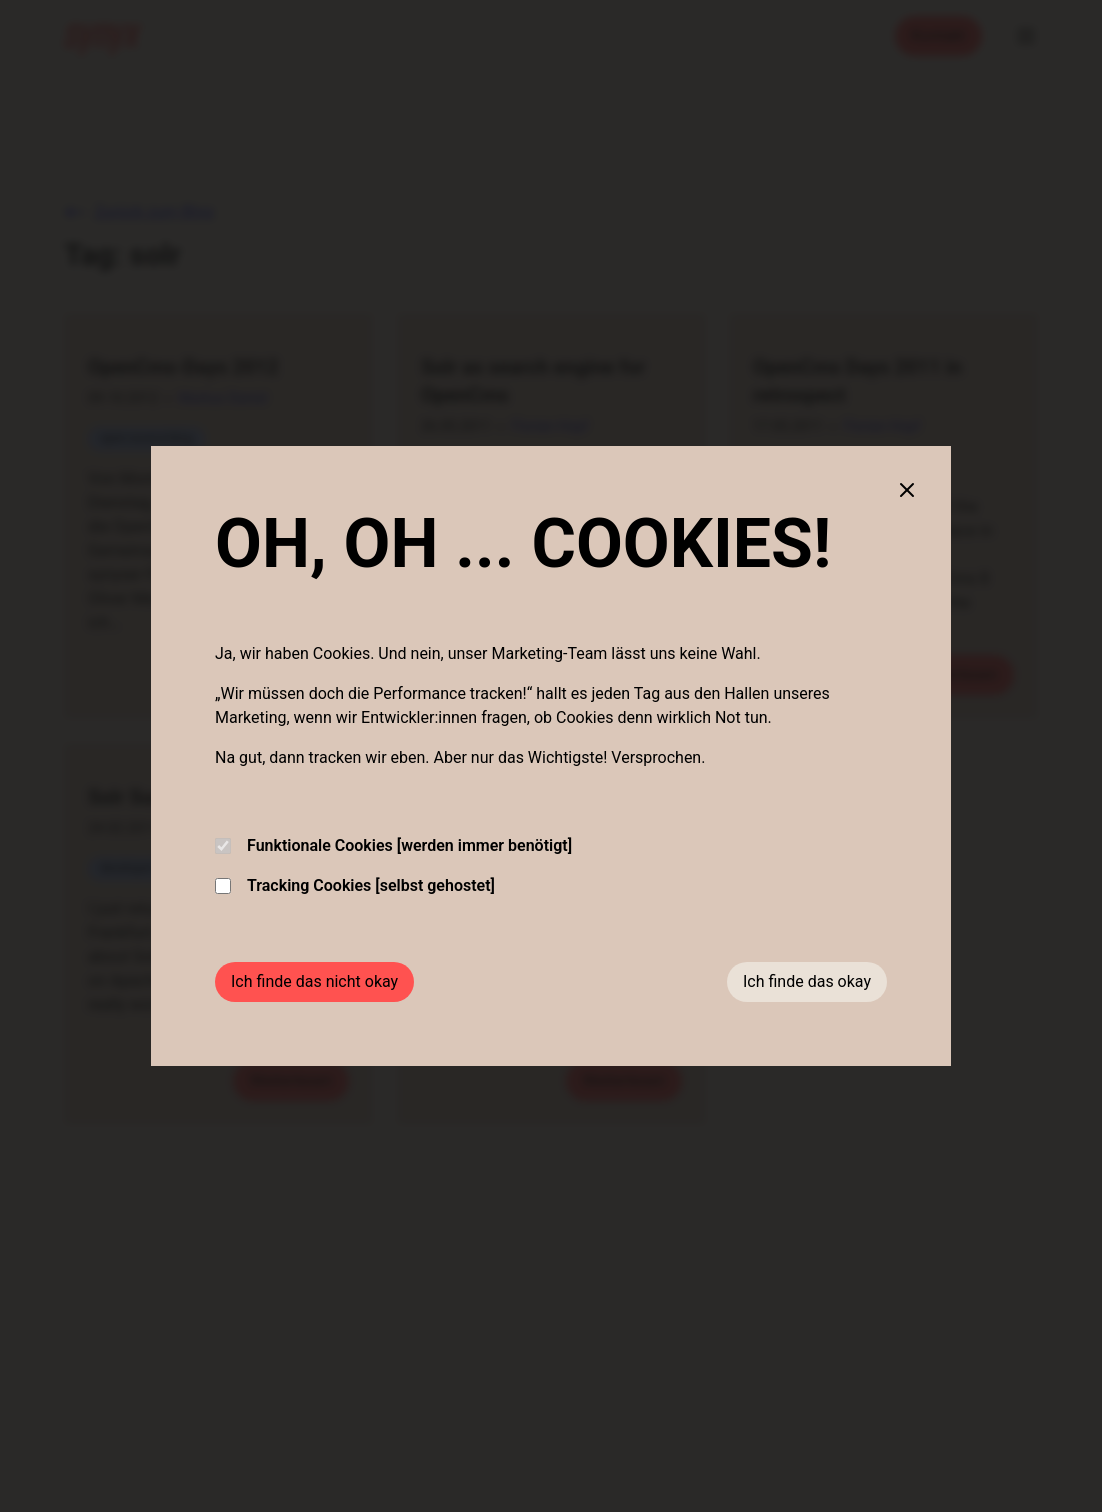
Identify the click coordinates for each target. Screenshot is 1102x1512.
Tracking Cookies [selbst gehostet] (355, 885)
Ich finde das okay (807, 981)
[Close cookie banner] (907, 490)
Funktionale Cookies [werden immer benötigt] (393, 845)
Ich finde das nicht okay (314, 981)
